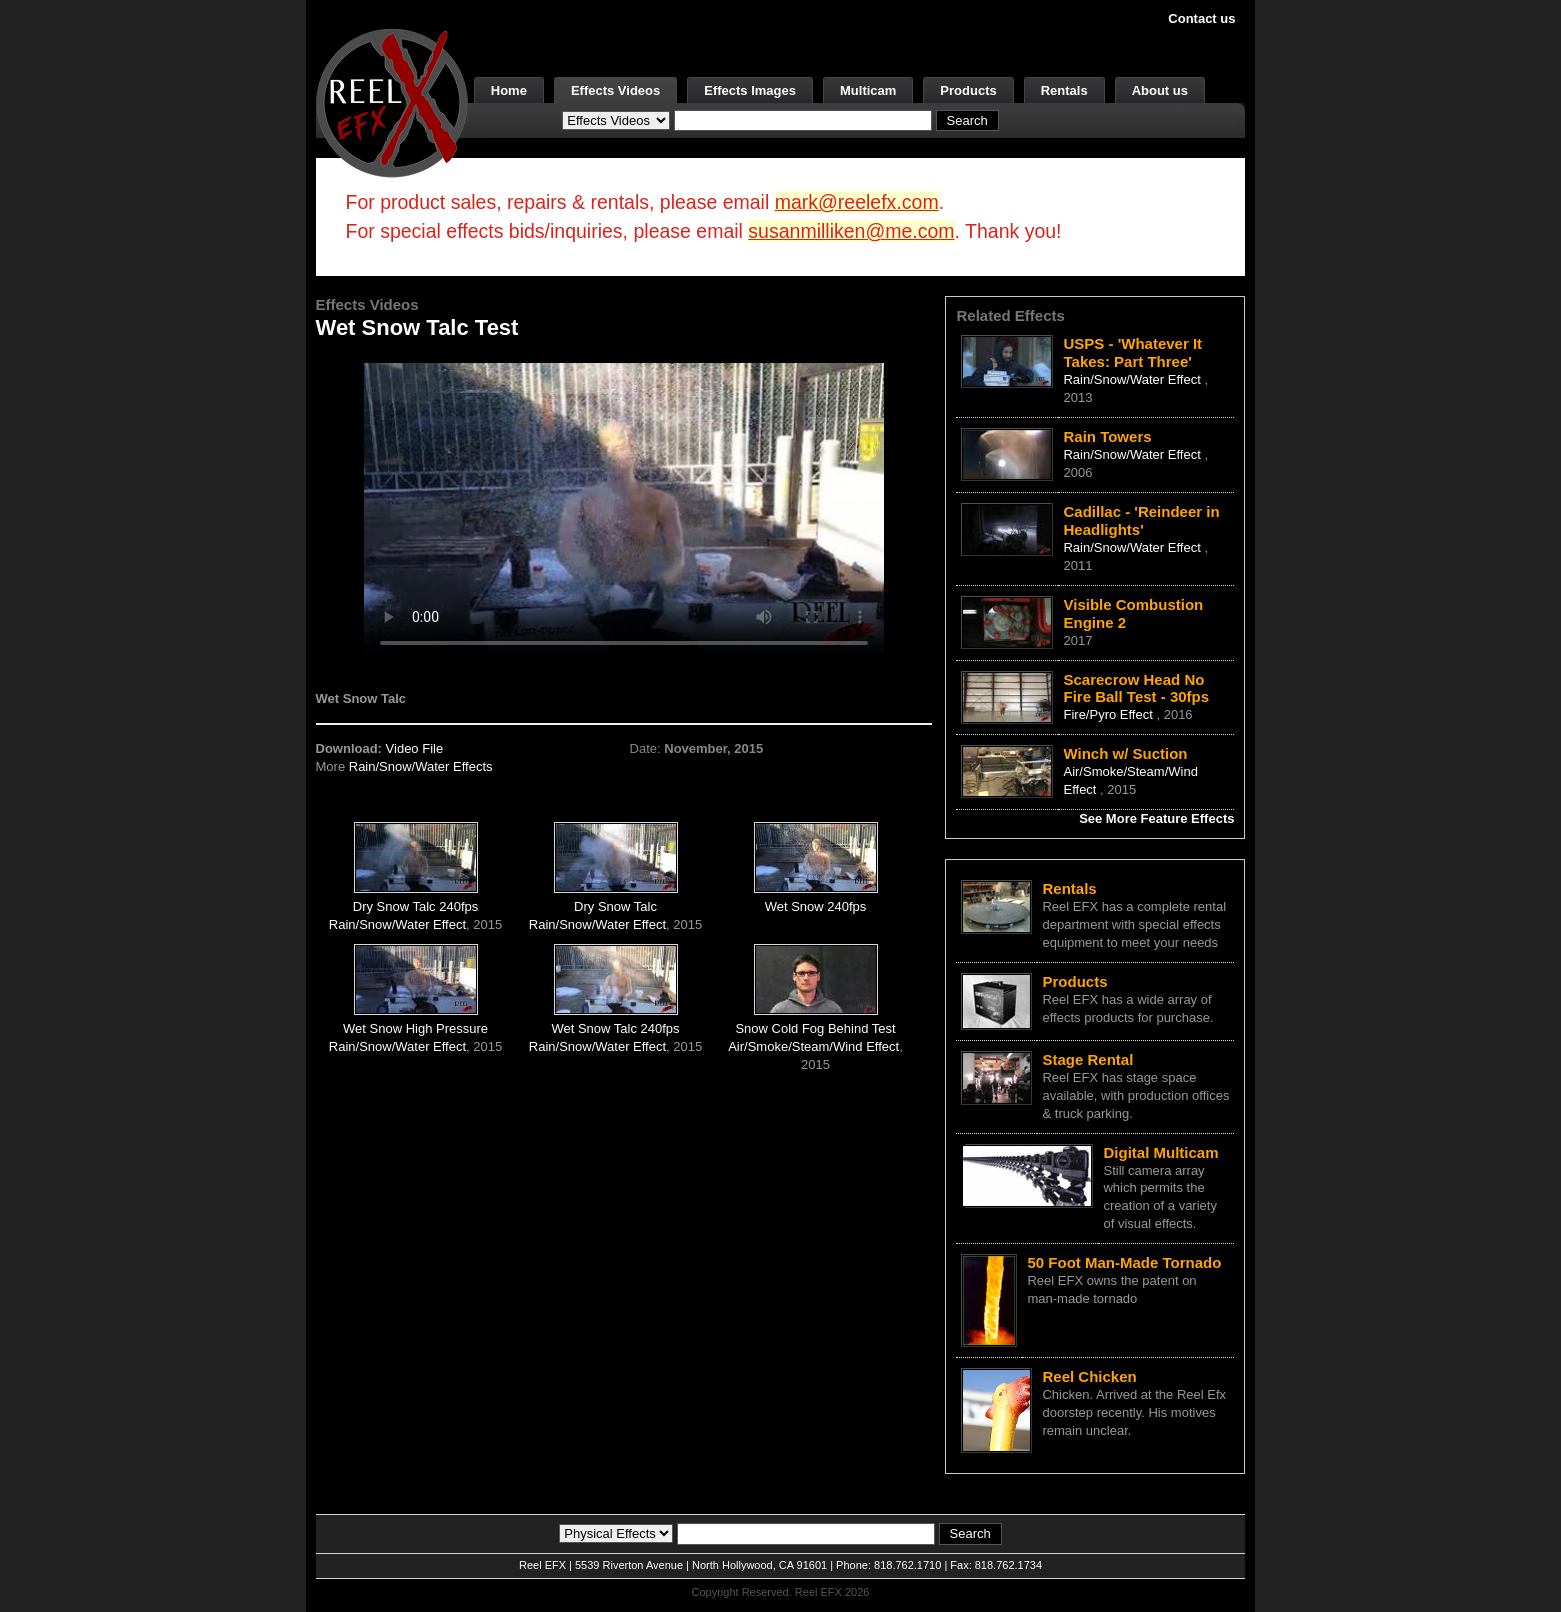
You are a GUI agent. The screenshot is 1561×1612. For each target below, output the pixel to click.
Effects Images (750, 90)
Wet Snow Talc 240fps (615, 1028)
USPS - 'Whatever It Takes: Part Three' (1132, 352)
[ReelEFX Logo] (392, 101)
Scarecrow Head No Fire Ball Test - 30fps (1136, 688)
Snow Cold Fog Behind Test (815, 1028)
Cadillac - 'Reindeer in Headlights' (1141, 520)
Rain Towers (1107, 436)
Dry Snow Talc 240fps (416, 906)
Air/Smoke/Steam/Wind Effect (813, 1046)
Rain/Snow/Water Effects (421, 766)
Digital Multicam (1160, 1152)
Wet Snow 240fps (816, 906)
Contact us (1201, 18)
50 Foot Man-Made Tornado (1124, 1262)
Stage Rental (1087, 1059)
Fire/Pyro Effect (1109, 714)
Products (968, 90)
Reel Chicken (1089, 1376)
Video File (415, 748)
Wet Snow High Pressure (415, 1028)
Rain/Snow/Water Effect (397, 924)
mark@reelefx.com (857, 202)
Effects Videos (615, 90)
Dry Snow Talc (615, 906)
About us (1160, 90)
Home (509, 90)
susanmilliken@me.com (851, 231)
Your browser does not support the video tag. (624, 508)
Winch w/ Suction (1125, 753)
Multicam (868, 90)
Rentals (1064, 90)
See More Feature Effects (1156, 818)
